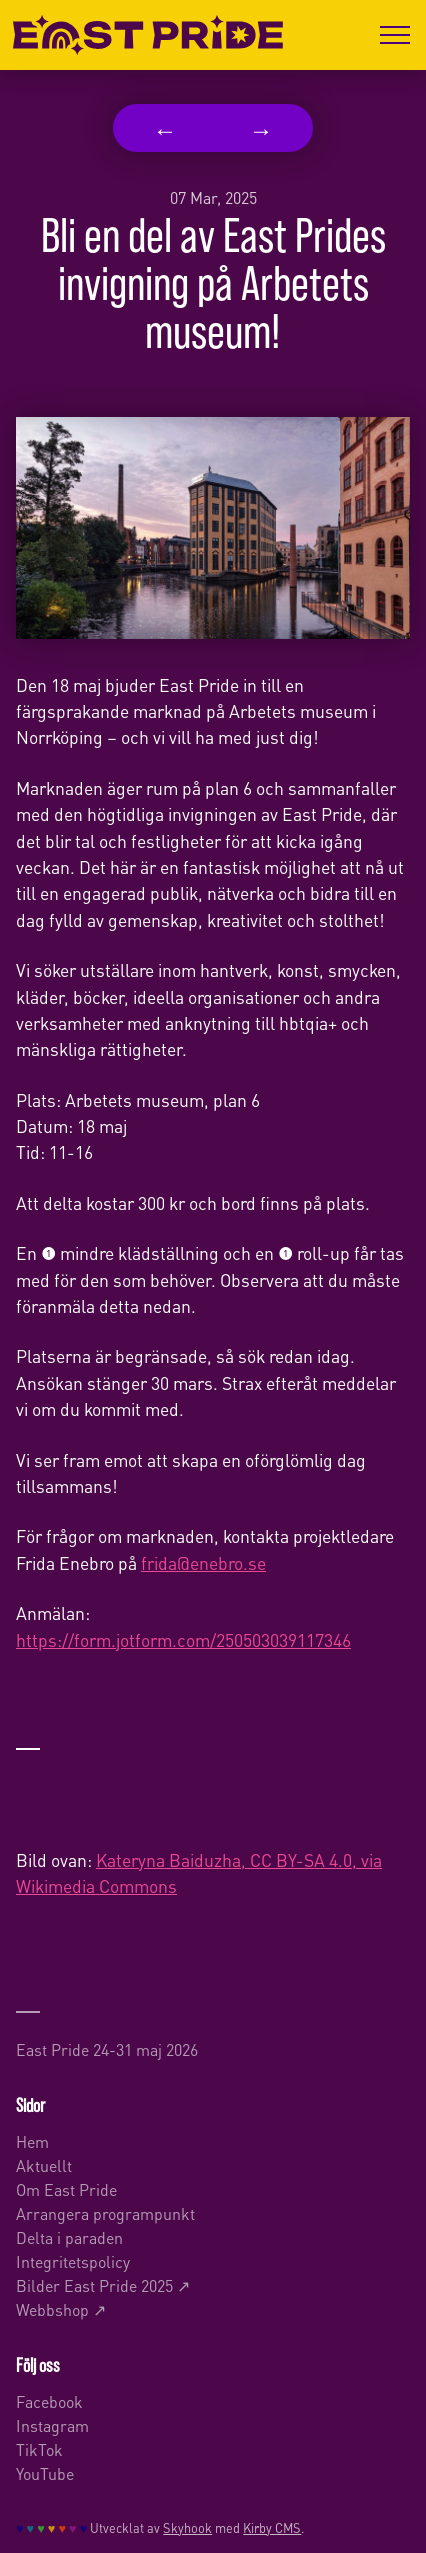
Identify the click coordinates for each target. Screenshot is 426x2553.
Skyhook (187, 2527)
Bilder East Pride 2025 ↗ (103, 2284)
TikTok (39, 2448)
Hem (32, 2140)
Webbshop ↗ (61, 2308)
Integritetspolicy (73, 2260)
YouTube (45, 2472)
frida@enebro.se (203, 1562)
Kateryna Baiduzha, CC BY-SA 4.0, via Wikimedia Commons (199, 1872)
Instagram (52, 2424)
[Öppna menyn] (395, 35)
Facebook (49, 2400)
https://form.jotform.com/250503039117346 (183, 1639)
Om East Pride (66, 2188)
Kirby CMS (272, 2527)
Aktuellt (44, 2164)
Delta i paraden (69, 2236)
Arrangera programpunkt (105, 2212)
